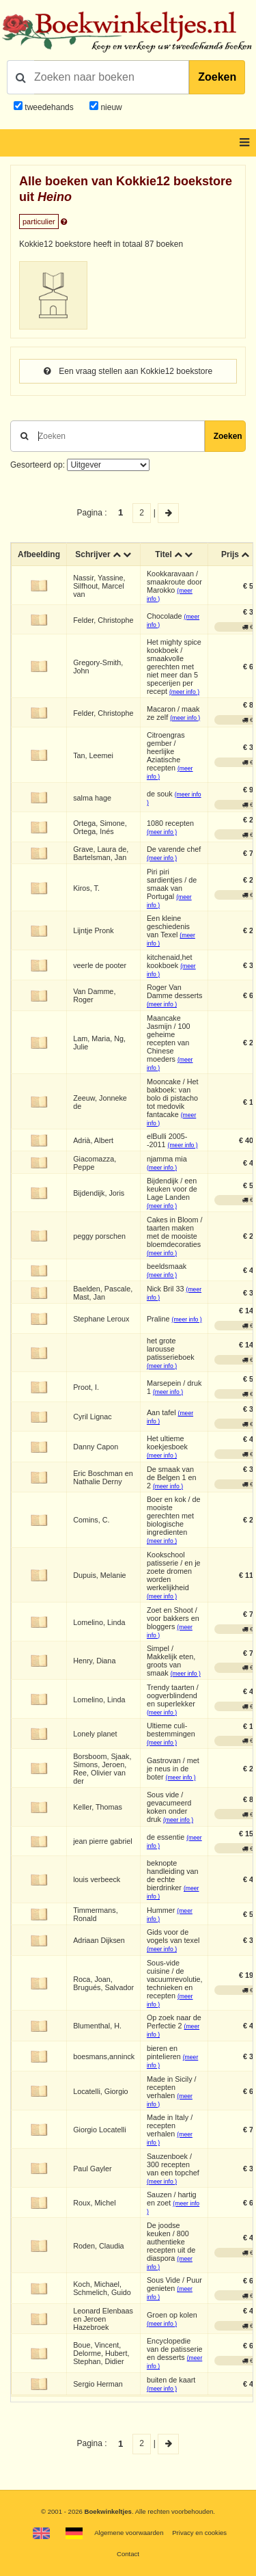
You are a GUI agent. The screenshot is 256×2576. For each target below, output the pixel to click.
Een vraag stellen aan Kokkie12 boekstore (128, 371)
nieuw (110, 107)
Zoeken (217, 77)
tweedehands (49, 107)
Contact (128, 2554)
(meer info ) (184, 691)
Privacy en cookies (199, 2532)
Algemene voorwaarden (128, 2532)
